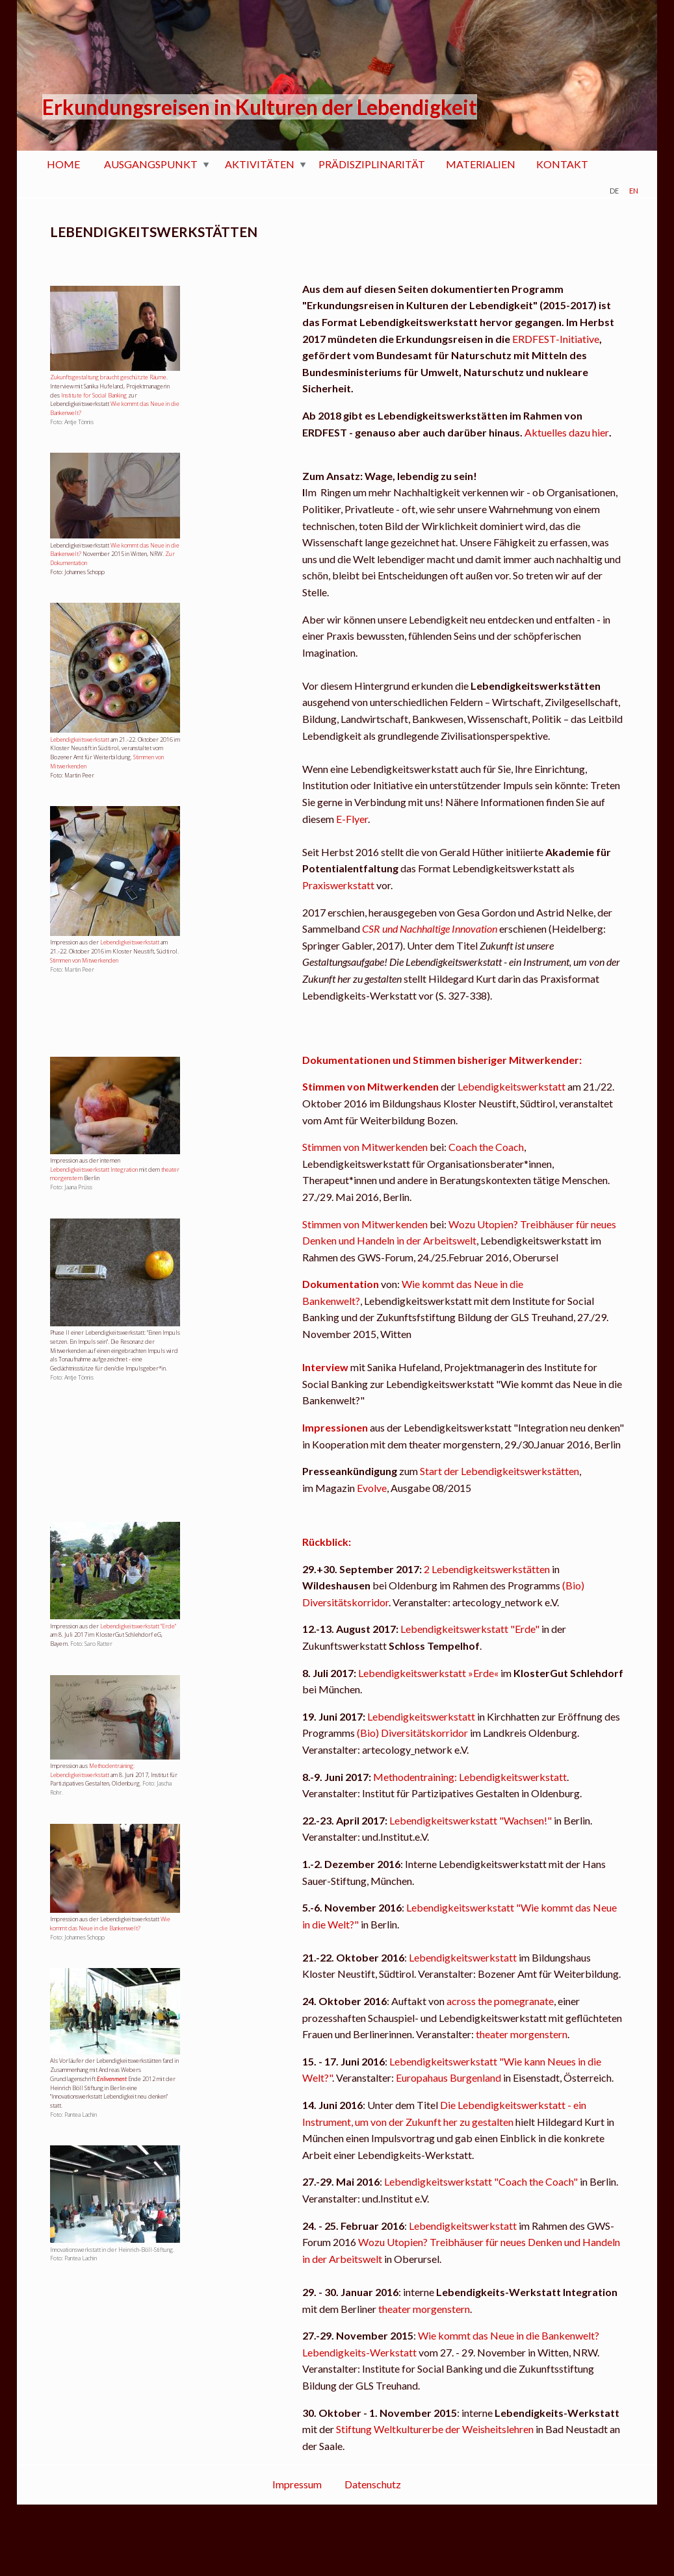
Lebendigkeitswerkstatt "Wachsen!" (470, 1820)
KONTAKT (562, 164)
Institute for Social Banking (94, 395)
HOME (63, 164)
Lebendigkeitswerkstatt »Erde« (427, 1673)
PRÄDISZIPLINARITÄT (371, 164)
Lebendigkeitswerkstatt (79, 739)
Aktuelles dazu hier (567, 432)
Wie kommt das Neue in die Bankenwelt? (110, 1923)
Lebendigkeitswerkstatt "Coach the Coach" (481, 2181)
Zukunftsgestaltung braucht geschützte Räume (108, 377)
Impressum (297, 2484)
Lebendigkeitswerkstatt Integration (94, 1169)
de (614, 189)
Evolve (372, 1488)
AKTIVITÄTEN (259, 164)
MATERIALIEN (480, 164)
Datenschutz (372, 2484)
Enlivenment (112, 2078)
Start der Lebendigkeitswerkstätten (499, 1471)
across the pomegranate (500, 2001)
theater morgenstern (521, 2034)
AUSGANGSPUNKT (151, 164)
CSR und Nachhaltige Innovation (429, 928)
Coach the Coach (486, 1147)
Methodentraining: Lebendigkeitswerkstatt (92, 1770)
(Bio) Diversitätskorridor (412, 1732)
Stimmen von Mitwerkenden (84, 960)
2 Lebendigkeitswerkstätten (487, 1569)
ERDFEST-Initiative (555, 339)
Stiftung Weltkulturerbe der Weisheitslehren (435, 2429)
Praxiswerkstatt (338, 885)
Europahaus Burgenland (448, 2077)
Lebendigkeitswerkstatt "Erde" (138, 1626)
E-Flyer (352, 819)
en (633, 189)
